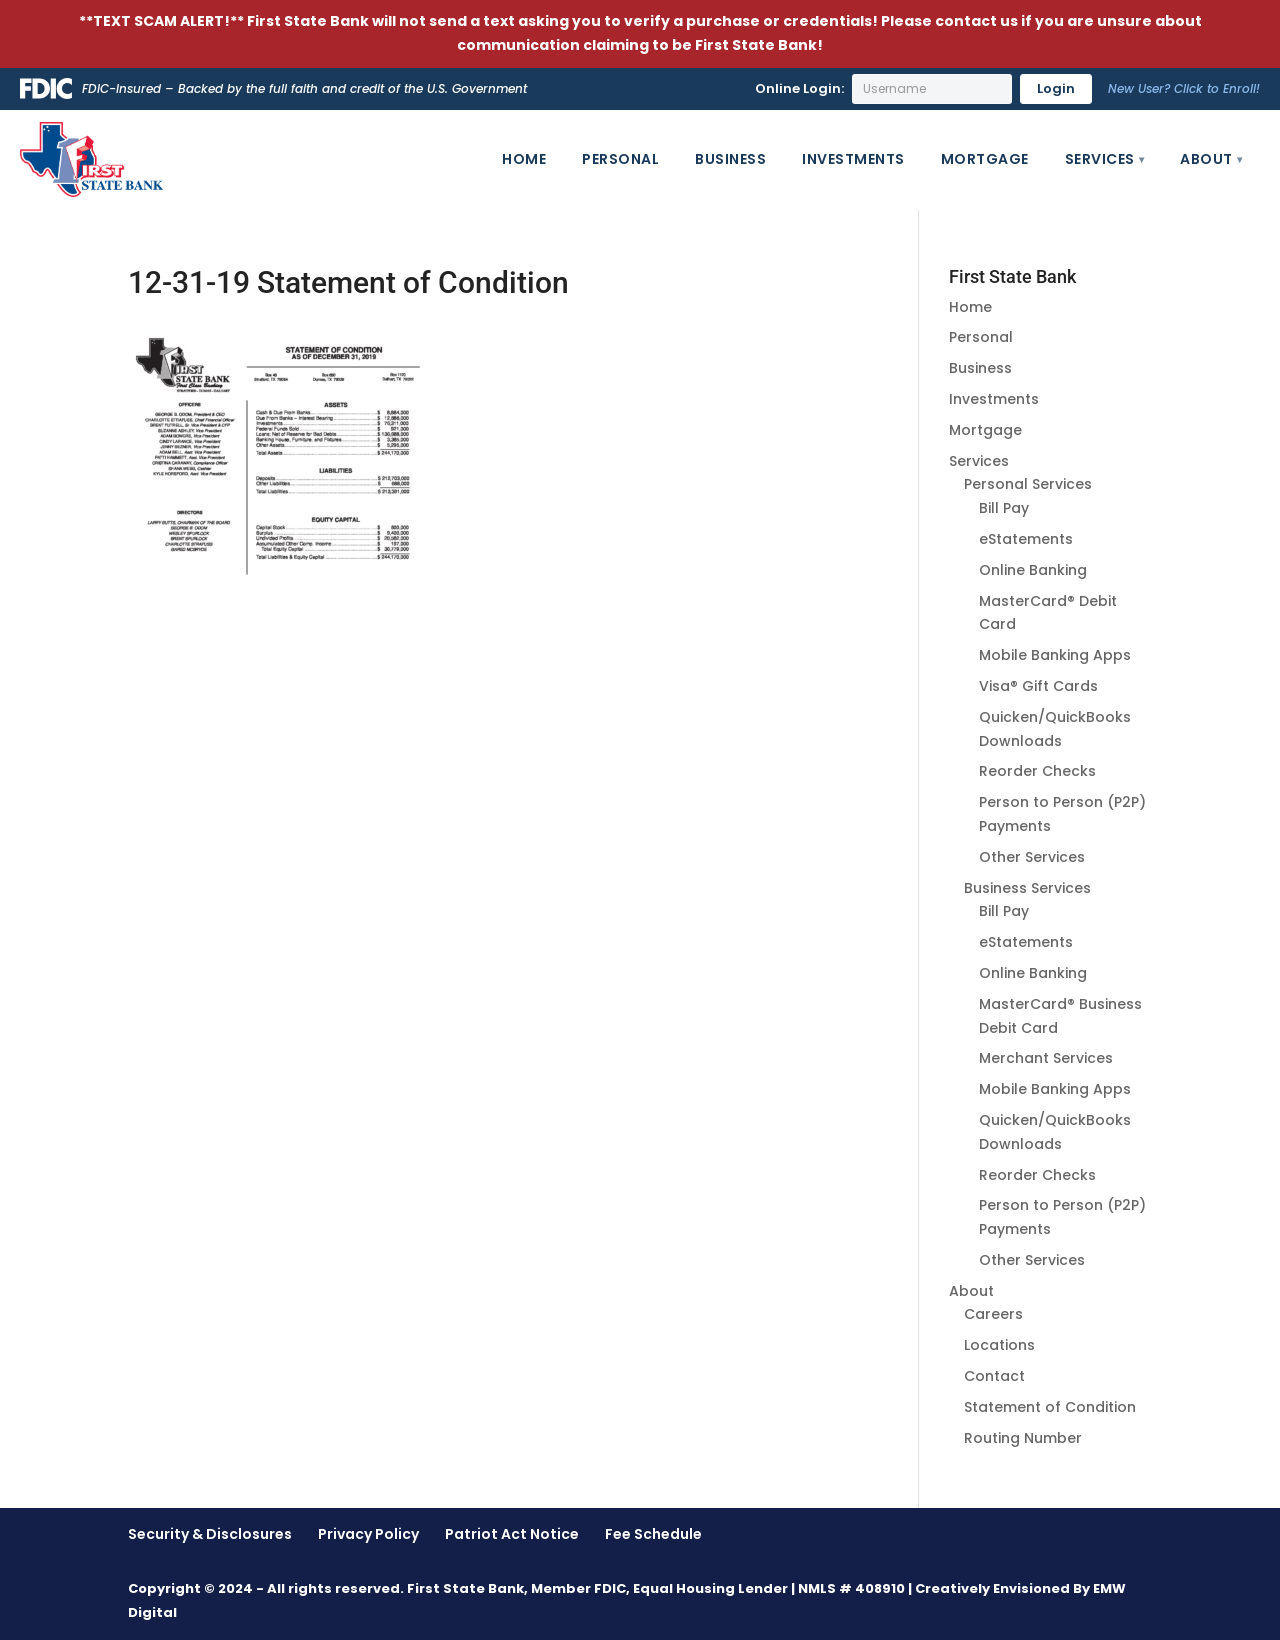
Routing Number (1023, 1438)
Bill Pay (1004, 508)
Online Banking (1033, 570)
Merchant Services (1046, 1058)
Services (1100, 159)
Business (730, 159)
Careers (993, 1314)
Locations (999, 1345)
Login (1056, 88)
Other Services (1032, 857)
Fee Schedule (653, 1534)
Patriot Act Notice (512, 1534)
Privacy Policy (368, 1534)
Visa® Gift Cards (1038, 686)
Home (524, 159)
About (1206, 159)
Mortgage (985, 159)
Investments (853, 159)
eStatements (1026, 539)
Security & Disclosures (210, 1534)
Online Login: (799, 88)
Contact (994, 1376)
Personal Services (1028, 484)
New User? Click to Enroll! (1184, 88)
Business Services (1027, 888)
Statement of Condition (1050, 1407)
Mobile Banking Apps (1055, 655)
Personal (620, 159)
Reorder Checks (1037, 771)
